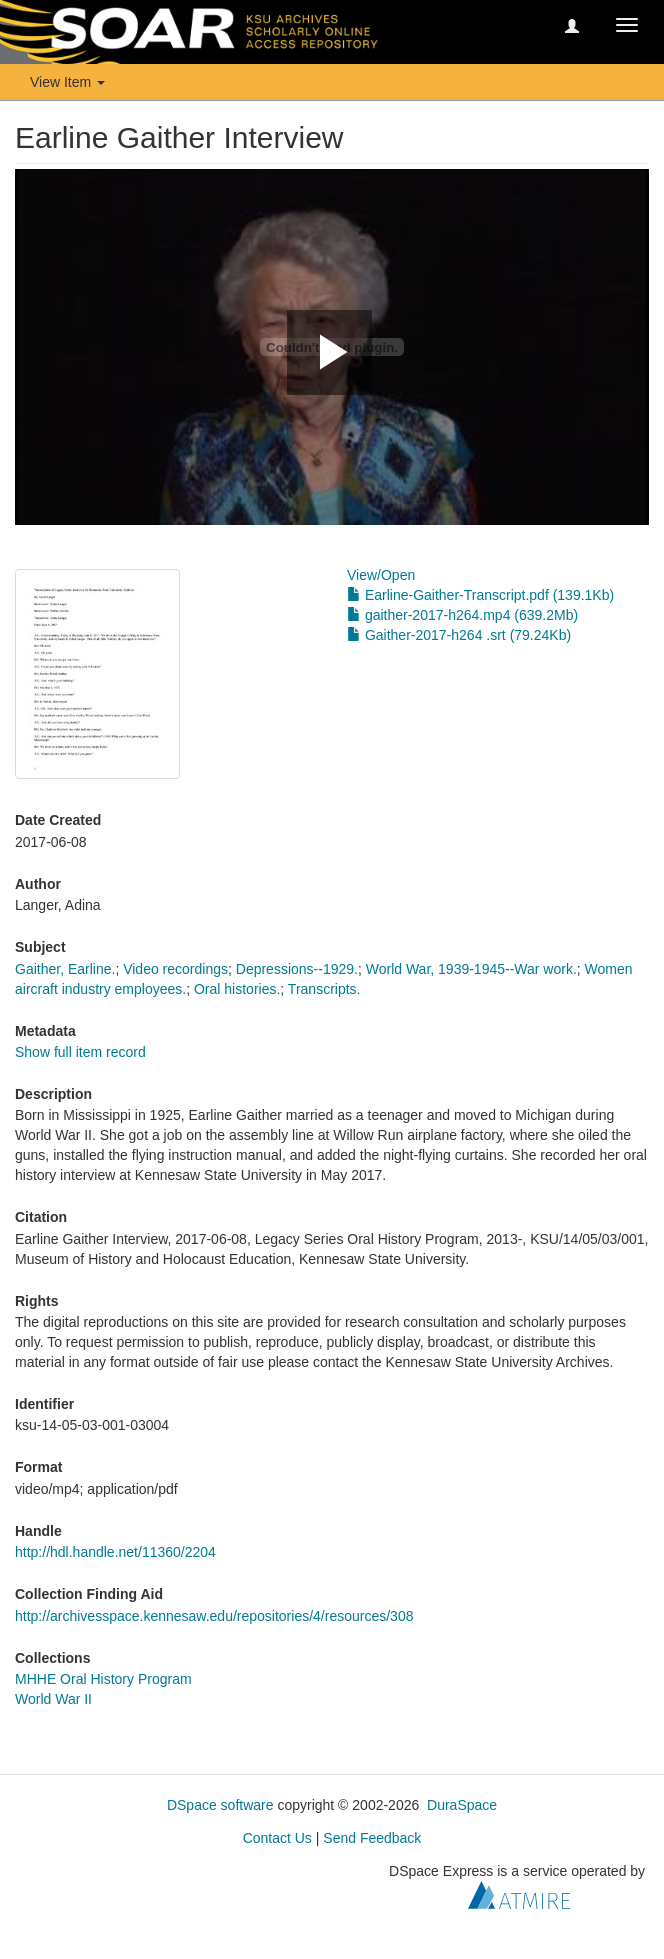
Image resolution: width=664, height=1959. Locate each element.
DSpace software (220, 1805)
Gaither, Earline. (65, 969)
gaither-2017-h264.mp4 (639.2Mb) (462, 615)
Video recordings (175, 969)
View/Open (381, 575)
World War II (53, 1699)
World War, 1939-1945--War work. (471, 969)
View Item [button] (67, 82)
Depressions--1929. (297, 969)
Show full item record (80, 1052)
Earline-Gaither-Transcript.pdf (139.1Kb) (480, 595)
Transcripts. (324, 989)
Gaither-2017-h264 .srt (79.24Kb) (459, 635)
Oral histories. (237, 989)
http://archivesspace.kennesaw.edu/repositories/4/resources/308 (214, 1616)
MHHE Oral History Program (103, 1679)
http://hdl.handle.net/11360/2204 (115, 1552)
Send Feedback (372, 1838)
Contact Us (277, 1838)
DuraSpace (462, 1805)
